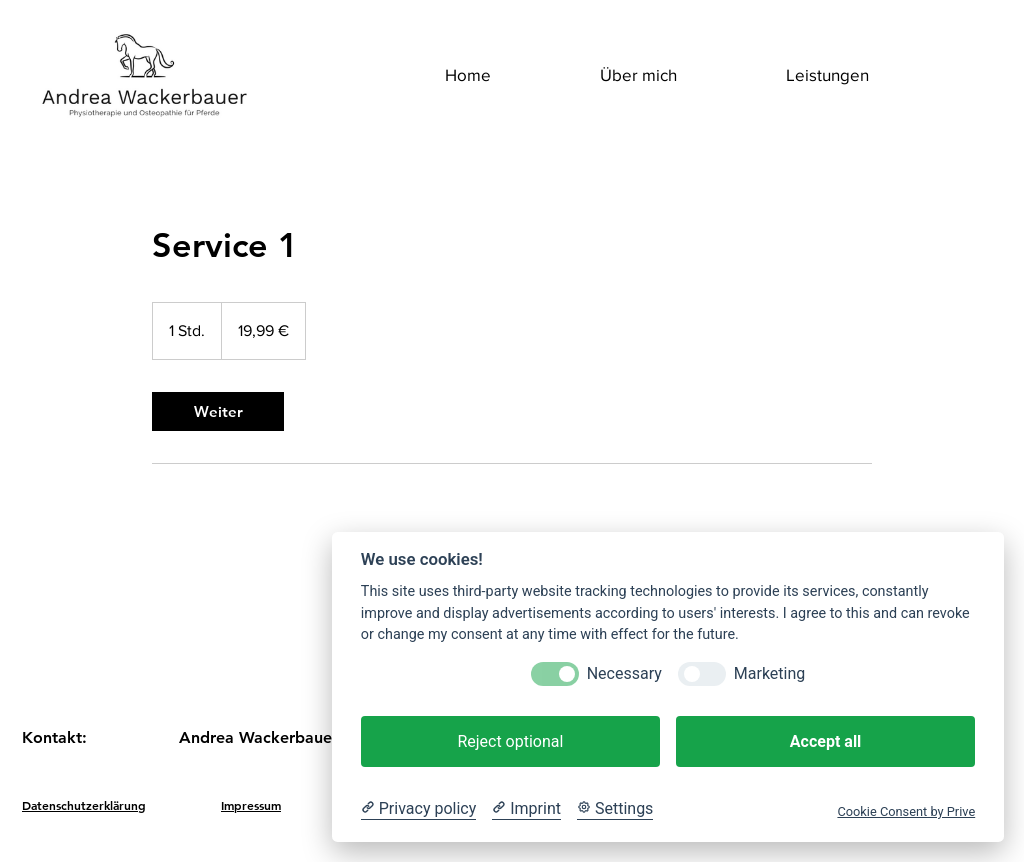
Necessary (624, 673)
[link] (218, 411)
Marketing (769, 673)
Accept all (825, 741)
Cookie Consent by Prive (906, 811)
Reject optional (510, 741)
